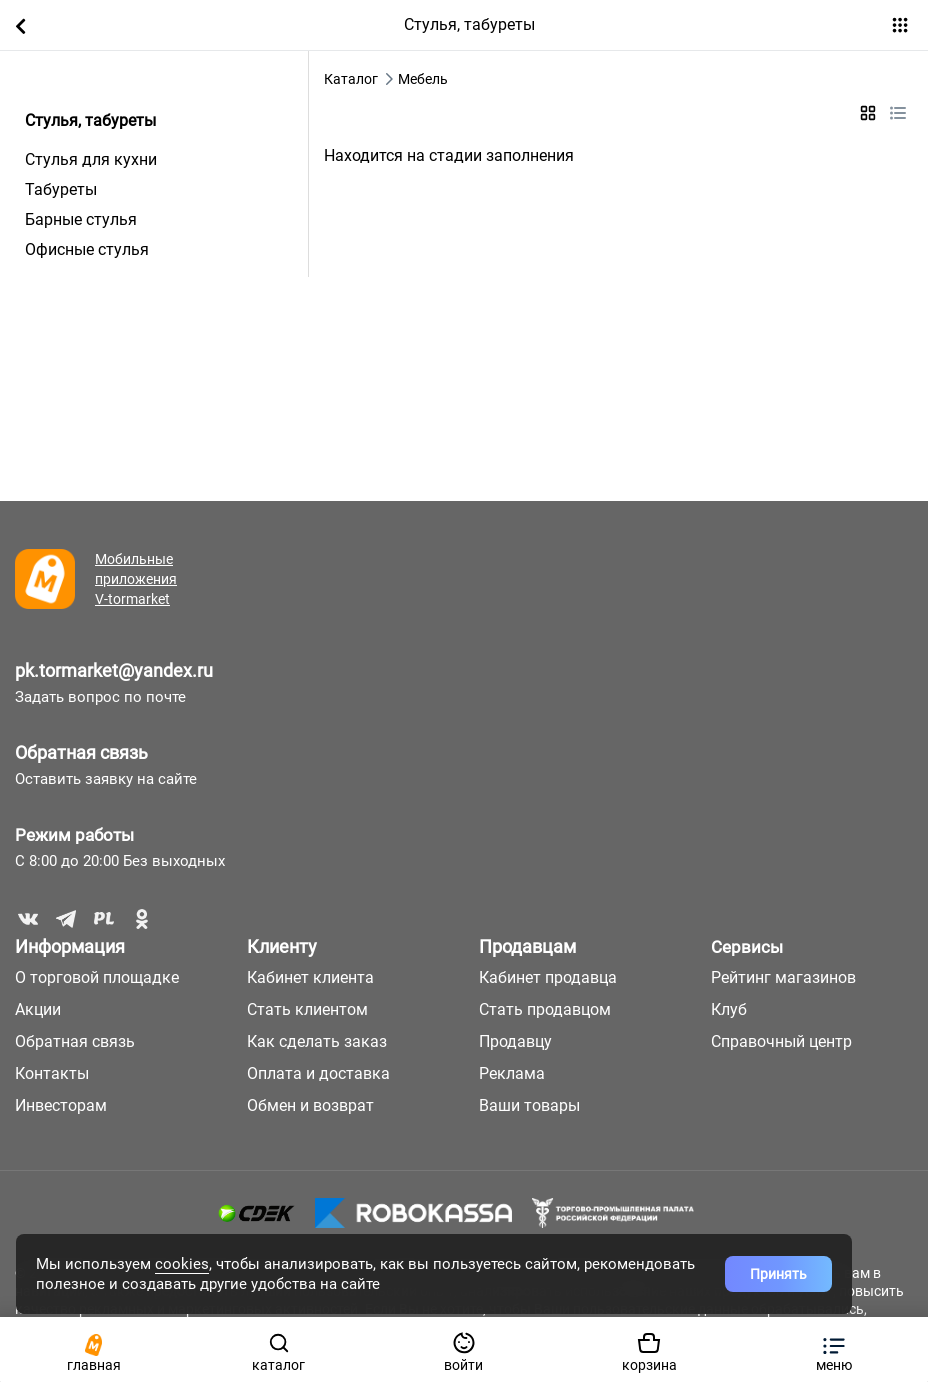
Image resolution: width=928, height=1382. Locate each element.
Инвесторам (61, 1105)
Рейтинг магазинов (783, 977)
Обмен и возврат (310, 1105)
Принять (778, 1274)
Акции (38, 1009)
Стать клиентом (307, 1009)
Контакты (52, 1073)
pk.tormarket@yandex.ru (114, 670)
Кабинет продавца (548, 977)
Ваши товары (529, 1105)
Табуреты (61, 189)
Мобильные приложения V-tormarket (136, 579)
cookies (182, 1264)
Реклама (512, 1073)
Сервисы (747, 947)
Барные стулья (81, 219)
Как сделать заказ (317, 1041)
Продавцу (515, 1041)
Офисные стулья (87, 249)
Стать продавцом (545, 1009)
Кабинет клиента (310, 977)
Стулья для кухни (91, 159)
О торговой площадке (97, 977)
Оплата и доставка (318, 1073)
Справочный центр (781, 1041)
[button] (834, 1349)
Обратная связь (81, 752)
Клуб (729, 1009)
